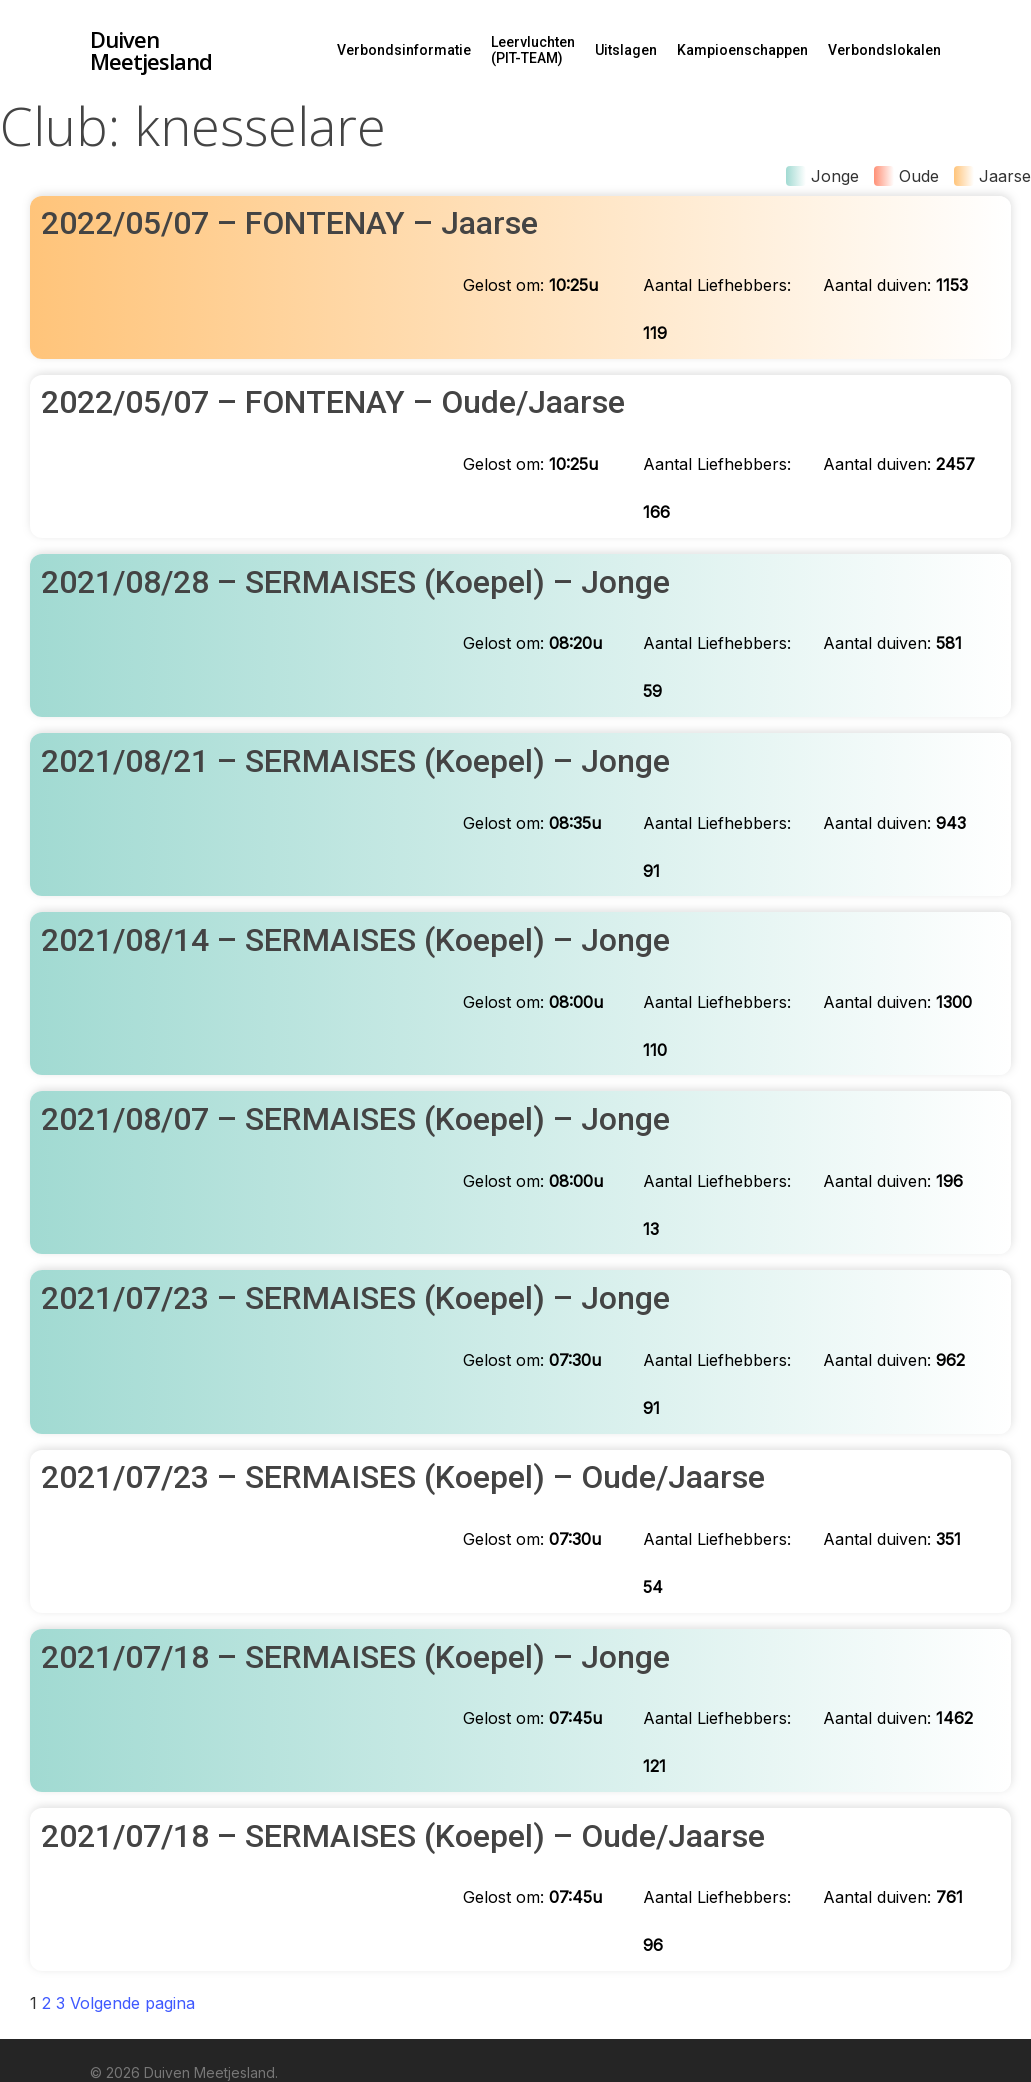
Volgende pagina (132, 2003)
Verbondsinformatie (404, 50)
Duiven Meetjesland (151, 50)
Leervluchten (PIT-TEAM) (533, 50)
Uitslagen (626, 50)
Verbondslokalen (884, 50)
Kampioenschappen (742, 50)
